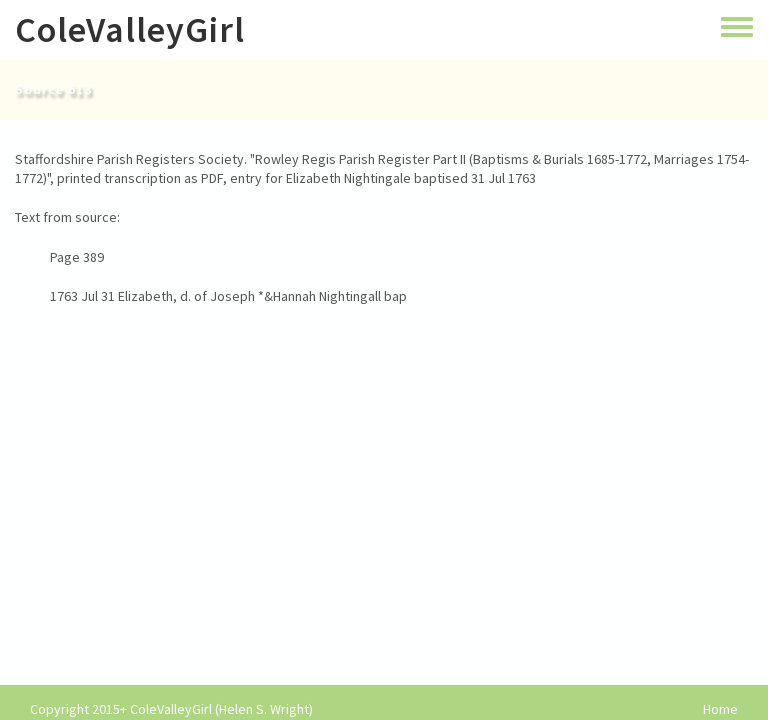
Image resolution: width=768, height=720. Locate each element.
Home (720, 709)
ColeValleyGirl (130, 29)
